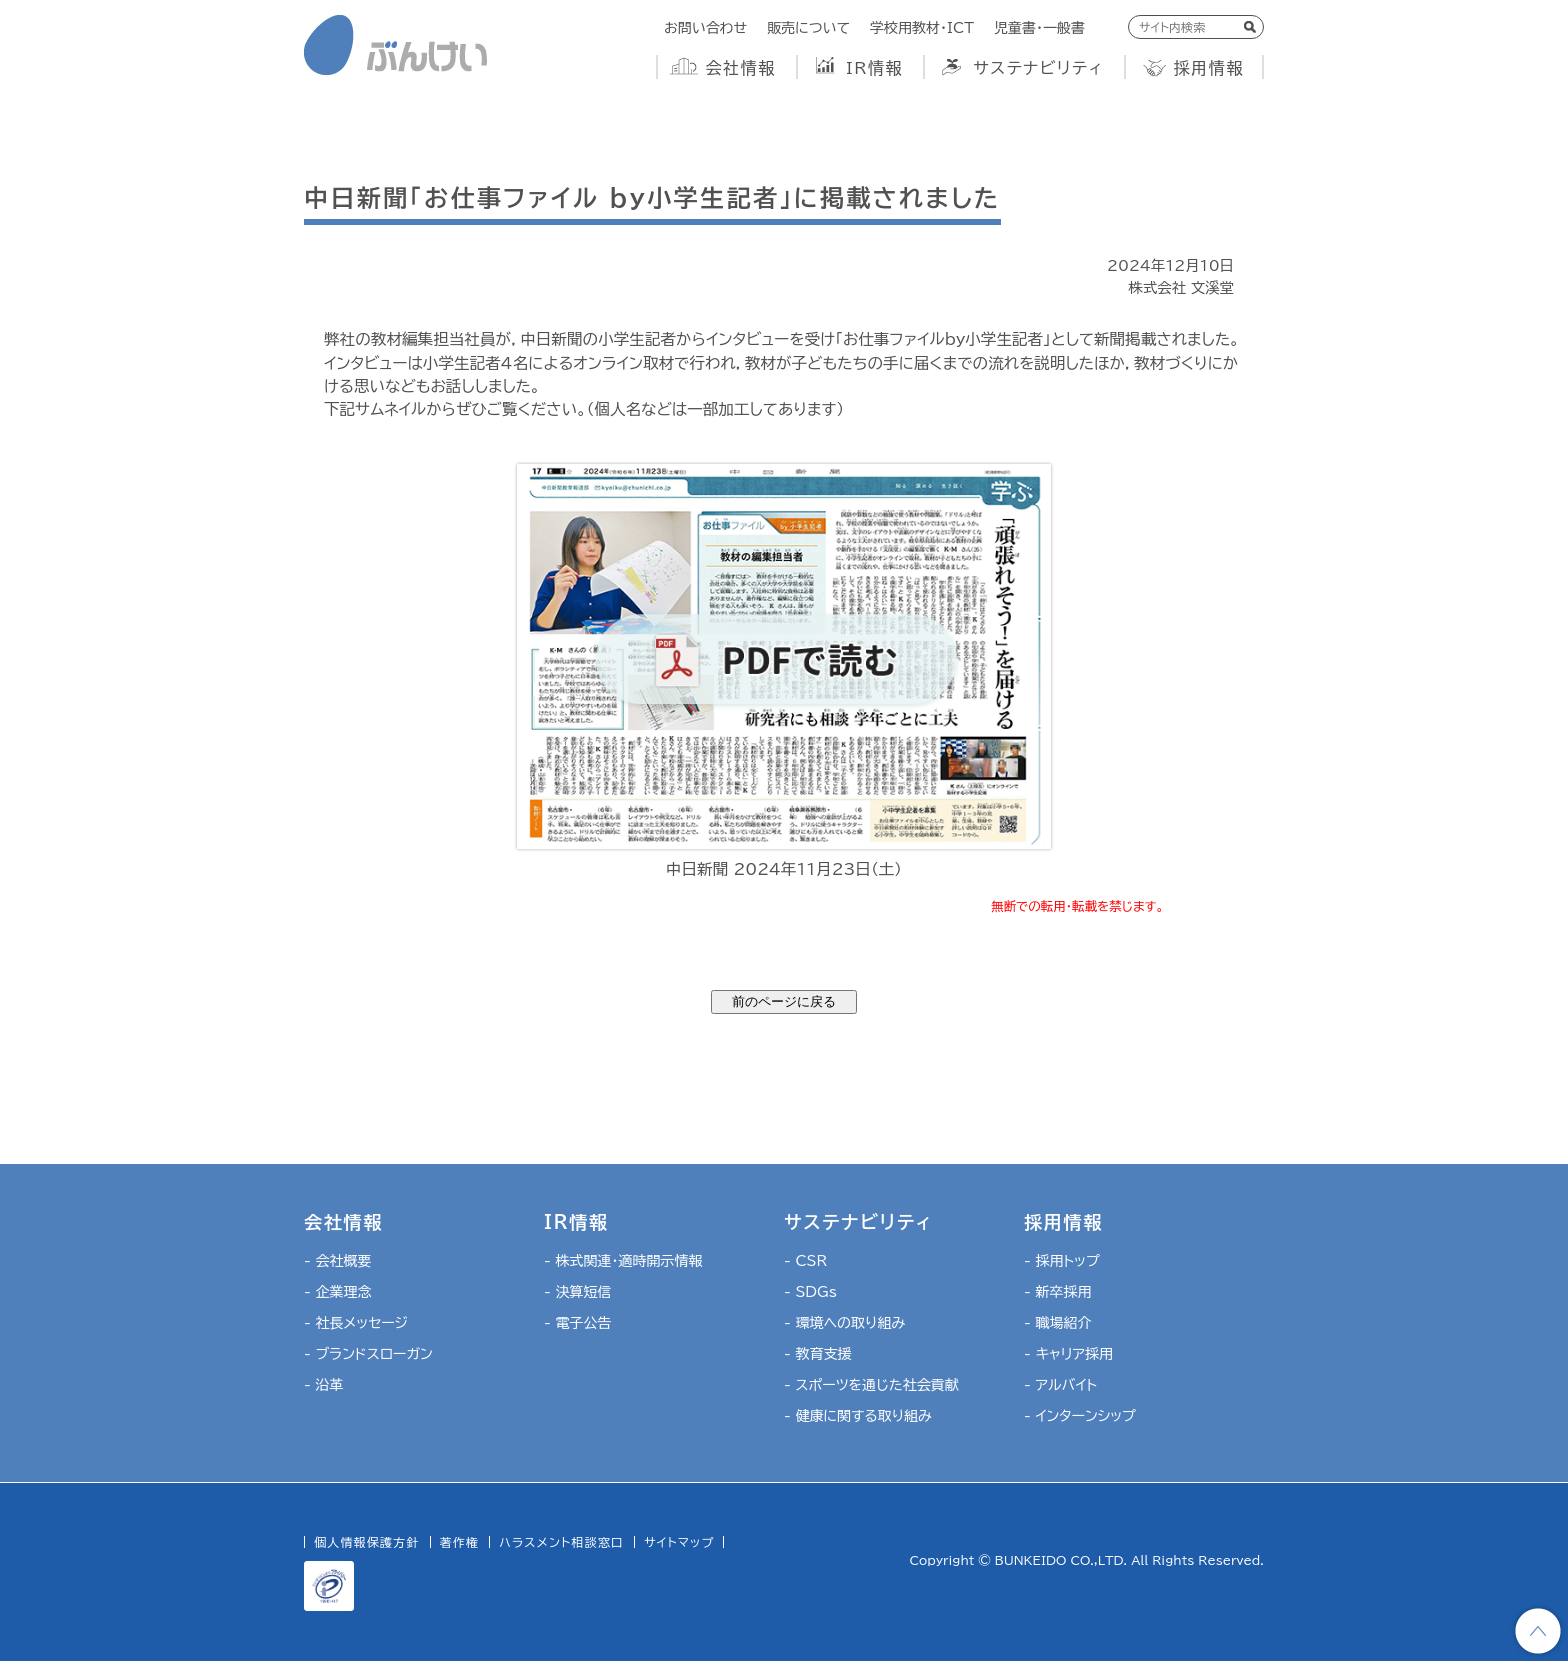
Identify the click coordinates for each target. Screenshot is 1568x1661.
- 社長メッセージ (356, 1323)
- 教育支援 (817, 1354)
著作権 (460, 1542)
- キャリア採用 (1068, 1354)
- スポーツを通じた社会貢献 (871, 1385)
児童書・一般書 (1039, 28)
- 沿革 (323, 1385)
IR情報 (874, 68)
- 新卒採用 (1057, 1292)
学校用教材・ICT (922, 28)
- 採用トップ (1062, 1261)
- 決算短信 (577, 1292)
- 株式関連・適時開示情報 (623, 1261)
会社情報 (741, 68)
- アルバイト (1060, 1385)
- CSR (805, 1261)
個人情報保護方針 (367, 1542)
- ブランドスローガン (368, 1354)
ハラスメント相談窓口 (561, 1542)
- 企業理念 (337, 1292)
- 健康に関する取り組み (858, 1416)
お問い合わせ (705, 28)
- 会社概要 (337, 1261)
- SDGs (810, 1292)
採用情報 (1209, 68)
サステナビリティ (1038, 68)
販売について (808, 28)
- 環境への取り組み (844, 1323)
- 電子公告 (577, 1323)
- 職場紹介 (1057, 1323)
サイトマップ (679, 1542)
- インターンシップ (1080, 1416)
